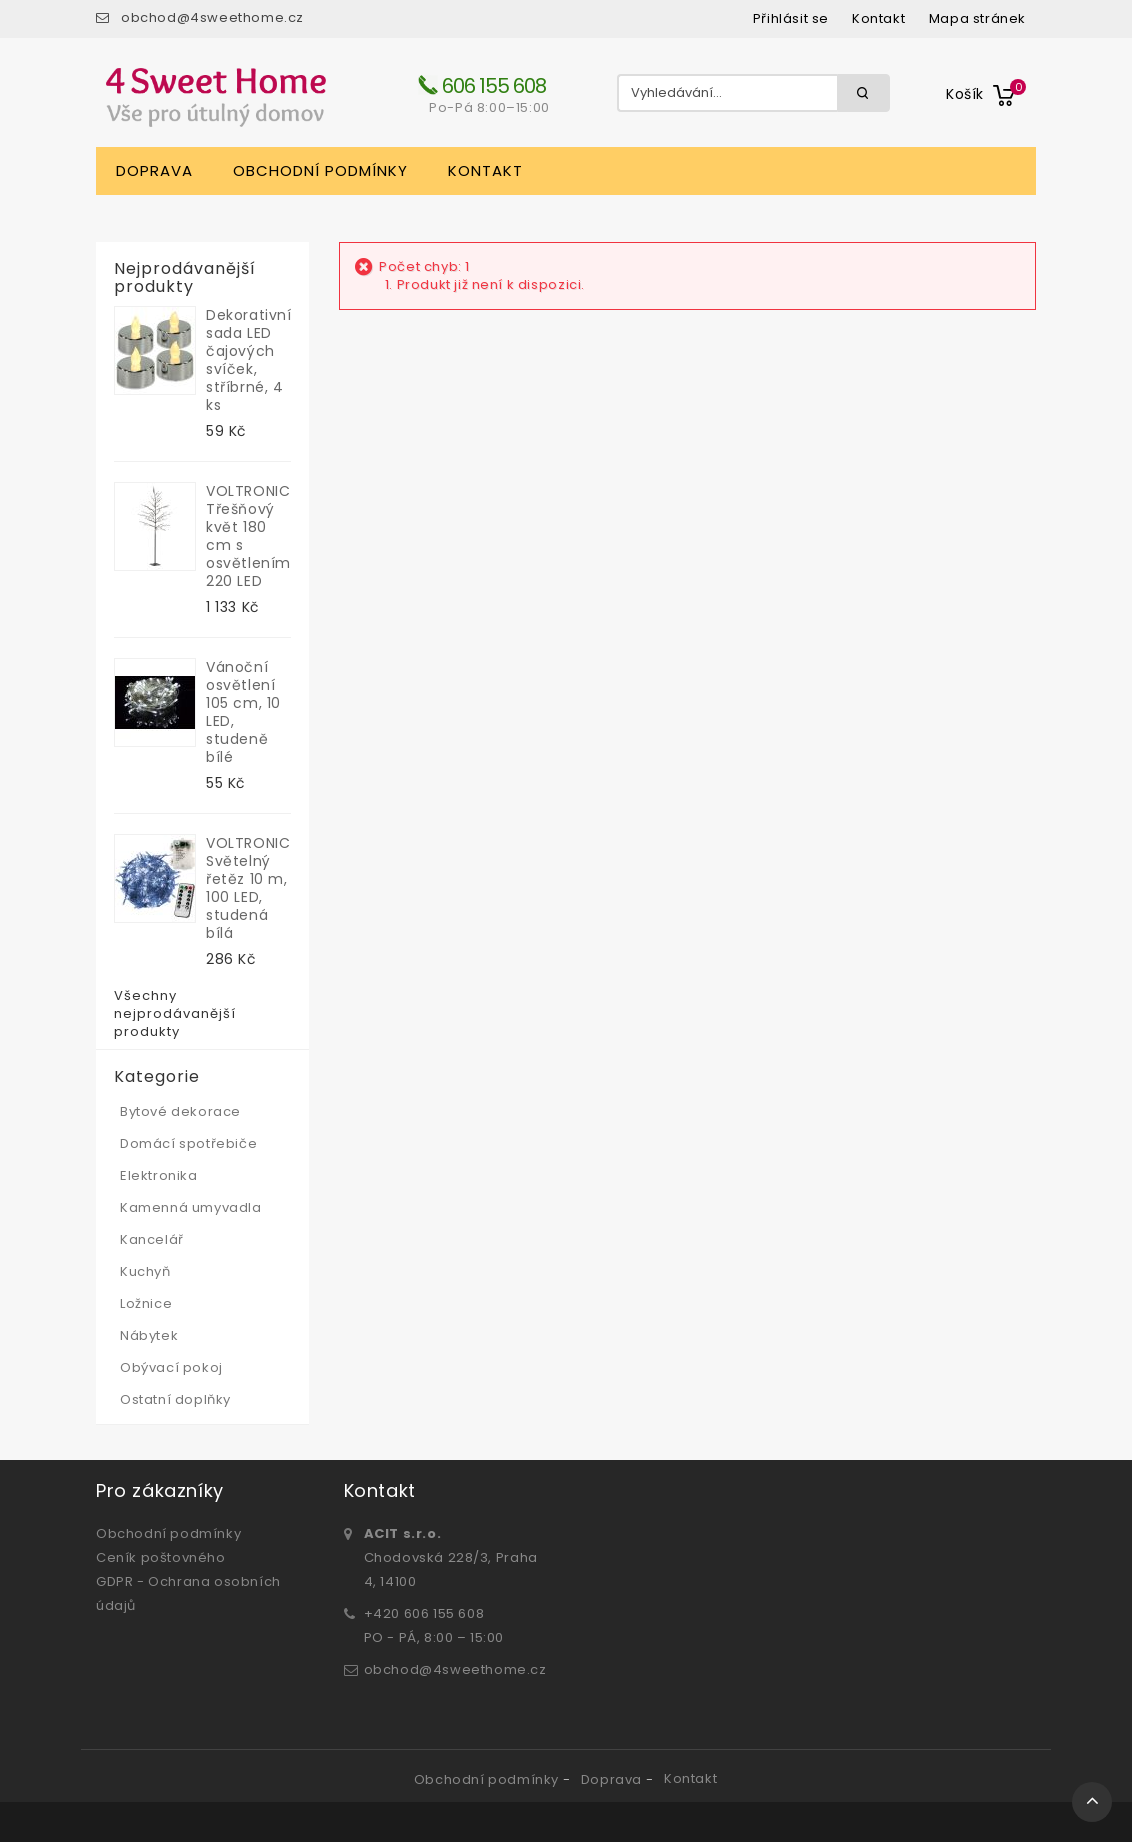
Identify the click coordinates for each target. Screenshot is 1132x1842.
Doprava (154, 170)
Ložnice (146, 1303)
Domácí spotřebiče (188, 1143)
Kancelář (152, 1239)
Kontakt (485, 170)
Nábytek (149, 1335)
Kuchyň (145, 1271)
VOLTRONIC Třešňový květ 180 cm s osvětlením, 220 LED (248, 536)
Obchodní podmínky (320, 170)
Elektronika (159, 1175)
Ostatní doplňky (175, 1399)
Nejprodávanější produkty (185, 278)
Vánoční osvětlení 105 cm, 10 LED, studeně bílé (243, 712)
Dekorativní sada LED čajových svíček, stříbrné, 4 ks (248, 360)
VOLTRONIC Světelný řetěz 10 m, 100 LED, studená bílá (248, 888)
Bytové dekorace (180, 1111)
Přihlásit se (791, 18)
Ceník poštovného (161, 1557)
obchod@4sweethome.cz (212, 17)
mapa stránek (977, 18)
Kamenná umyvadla (191, 1207)
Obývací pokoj (171, 1367)
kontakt (878, 18)
